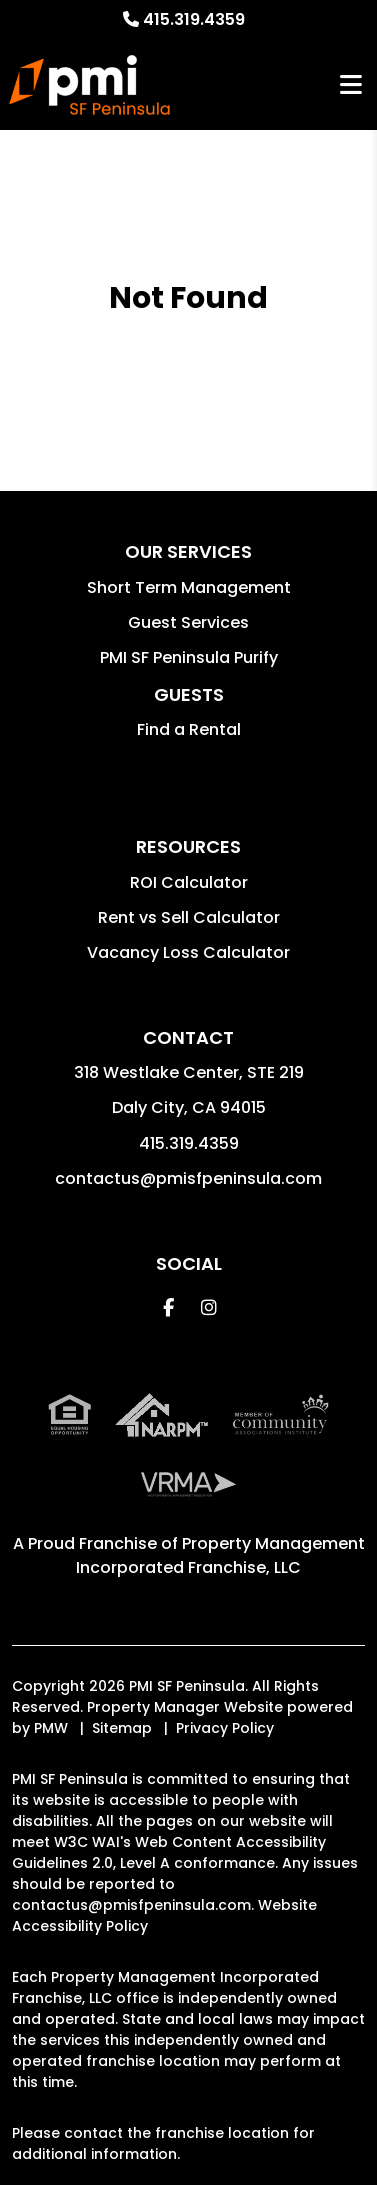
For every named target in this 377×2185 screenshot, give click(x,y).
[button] (168, 1307)
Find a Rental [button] (189, 729)
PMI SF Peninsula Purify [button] (189, 657)
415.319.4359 (194, 19)
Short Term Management (189, 587)
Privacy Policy (225, 1728)
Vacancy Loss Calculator (188, 952)
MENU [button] (351, 85)
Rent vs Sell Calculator (189, 917)
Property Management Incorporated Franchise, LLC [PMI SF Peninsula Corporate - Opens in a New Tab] (220, 1555)
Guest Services (188, 622)
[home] (89, 85)
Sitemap (122, 1728)
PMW (51, 1728)
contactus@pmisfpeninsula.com (188, 1178)
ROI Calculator (189, 882)
